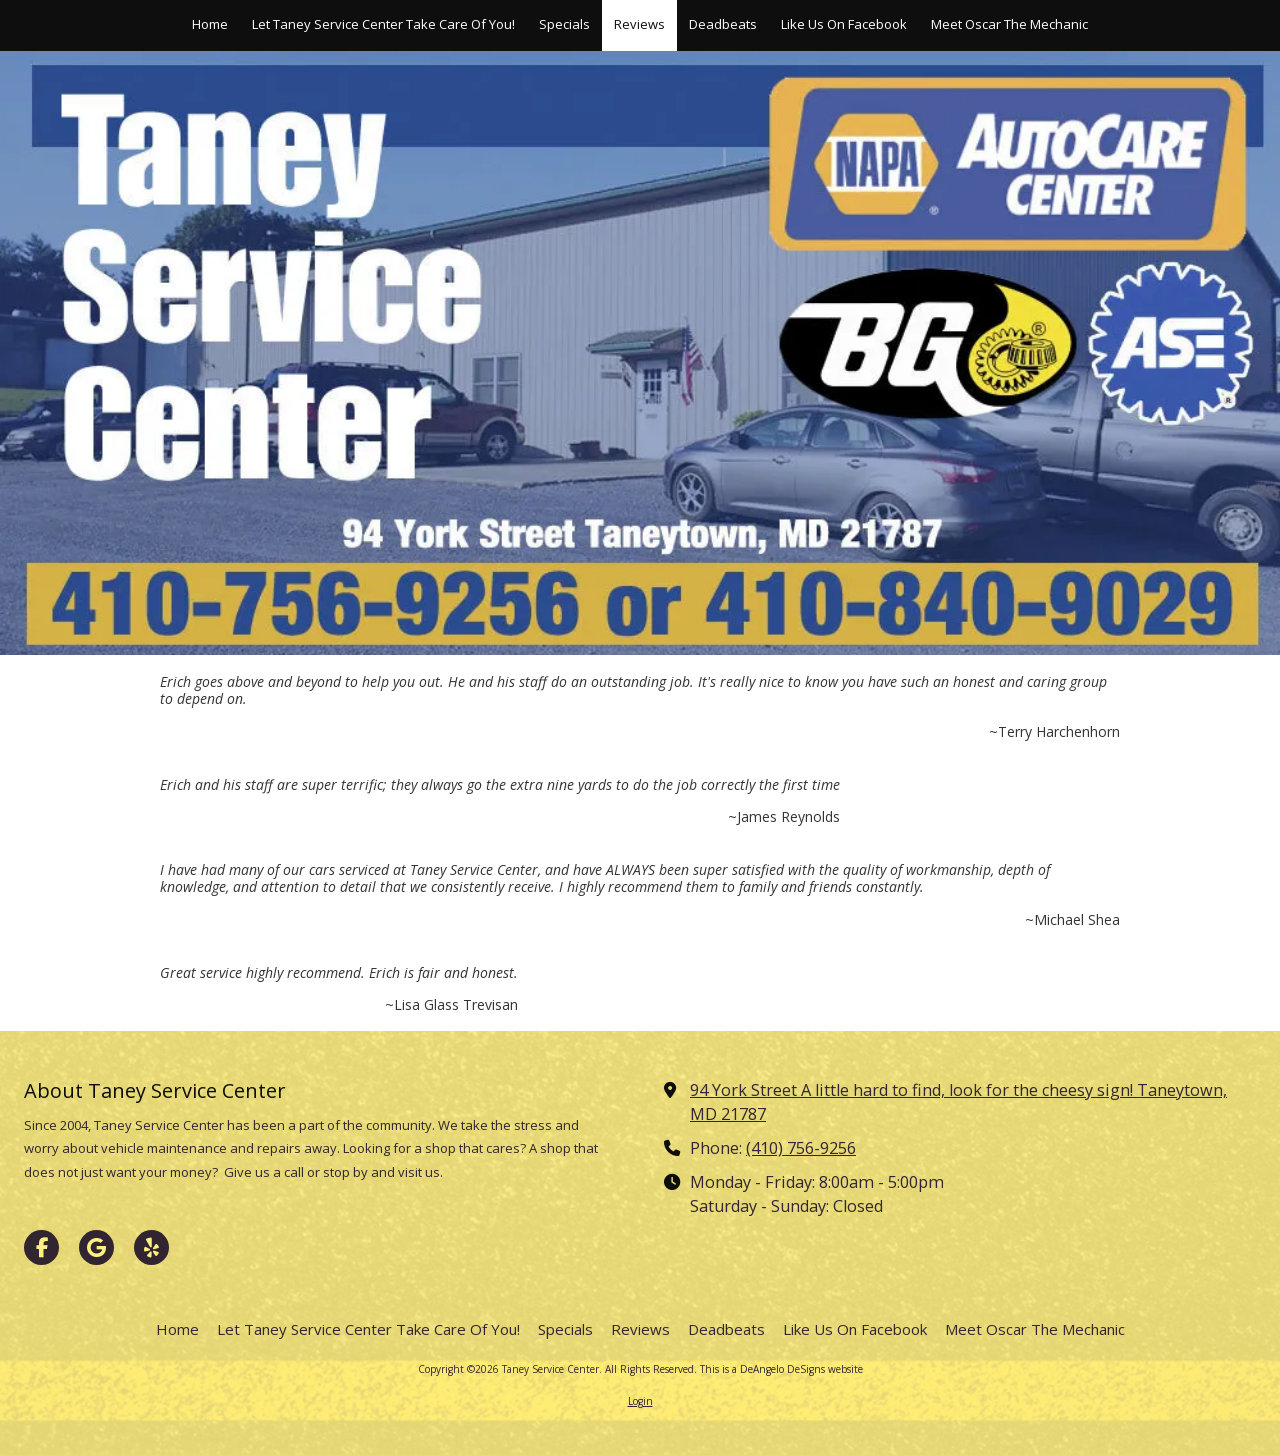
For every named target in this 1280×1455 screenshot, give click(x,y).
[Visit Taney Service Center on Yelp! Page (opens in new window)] (151, 1247)
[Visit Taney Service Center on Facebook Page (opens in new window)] (41, 1247)
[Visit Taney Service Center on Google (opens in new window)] (96, 1247)
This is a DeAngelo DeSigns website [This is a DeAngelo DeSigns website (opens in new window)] (781, 1369)
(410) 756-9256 (801, 1148)
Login (640, 1401)
